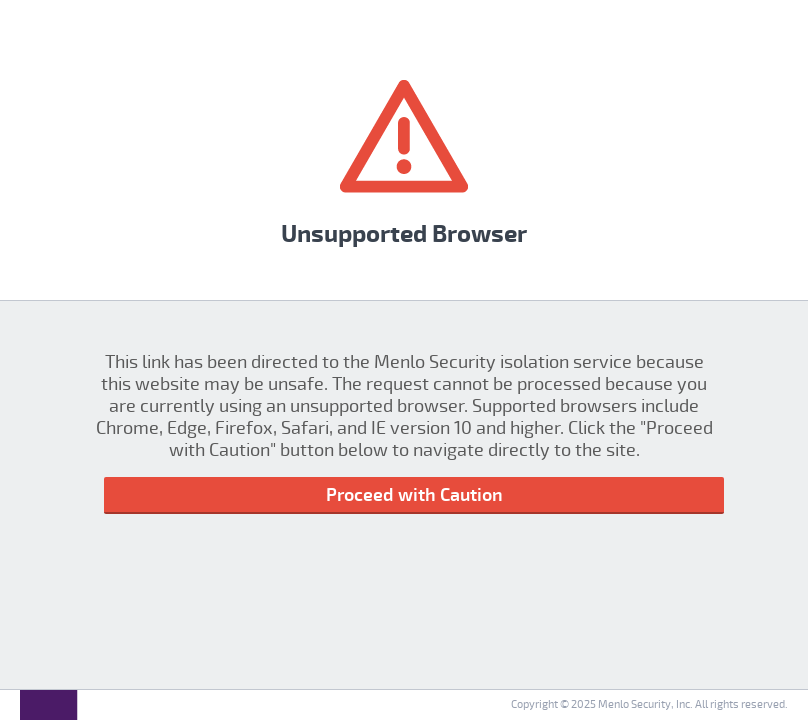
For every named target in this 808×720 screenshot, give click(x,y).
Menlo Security (634, 704)
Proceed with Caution (414, 495)
